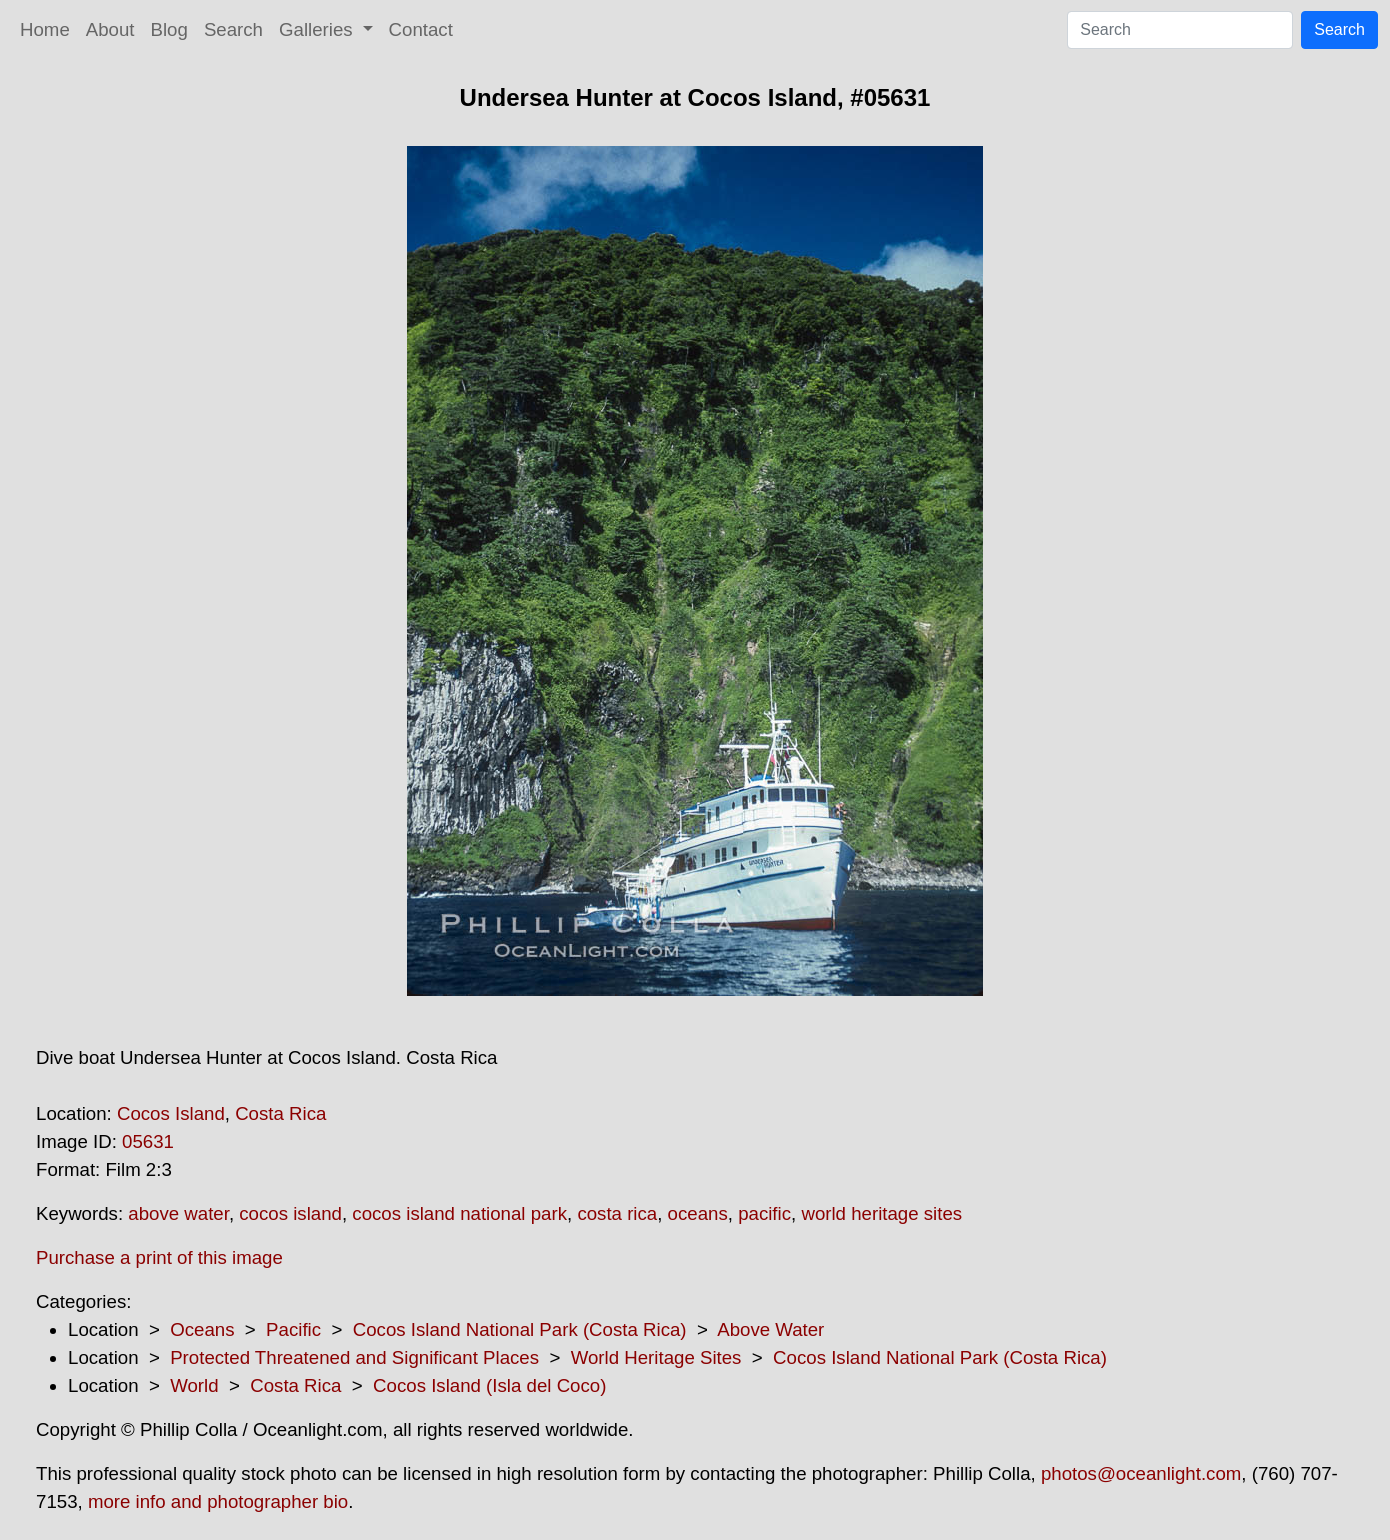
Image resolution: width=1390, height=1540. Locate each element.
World (194, 1385)
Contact (421, 29)
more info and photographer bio (218, 1501)
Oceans (202, 1329)
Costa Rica (280, 1113)
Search (233, 29)
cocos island (290, 1213)
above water (178, 1213)
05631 (148, 1141)
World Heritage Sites (656, 1357)
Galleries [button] (318, 29)
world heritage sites (881, 1213)
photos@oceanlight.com (1141, 1473)
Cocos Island (171, 1113)
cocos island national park (459, 1213)
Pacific (293, 1329)
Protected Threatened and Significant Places (354, 1357)
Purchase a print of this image (159, 1257)
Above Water (770, 1329)
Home (45, 29)
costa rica (617, 1213)
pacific (764, 1213)
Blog (169, 29)
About (110, 29)
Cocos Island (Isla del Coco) (489, 1385)
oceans (698, 1213)
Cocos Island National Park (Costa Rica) (520, 1329)
